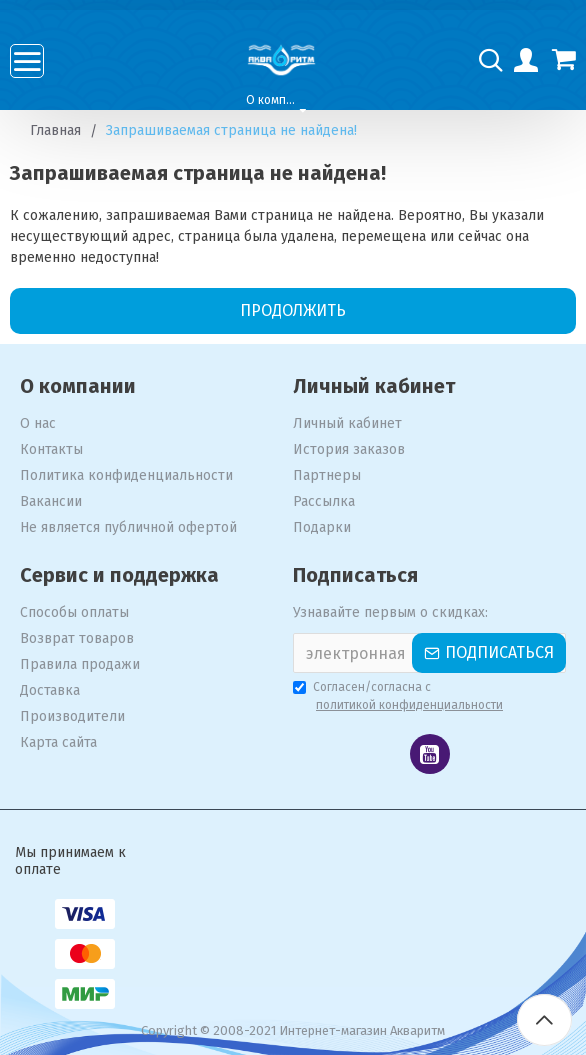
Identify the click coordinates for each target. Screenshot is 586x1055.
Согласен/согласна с (399, 697)
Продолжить (293, 310)
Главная (55, 130)
